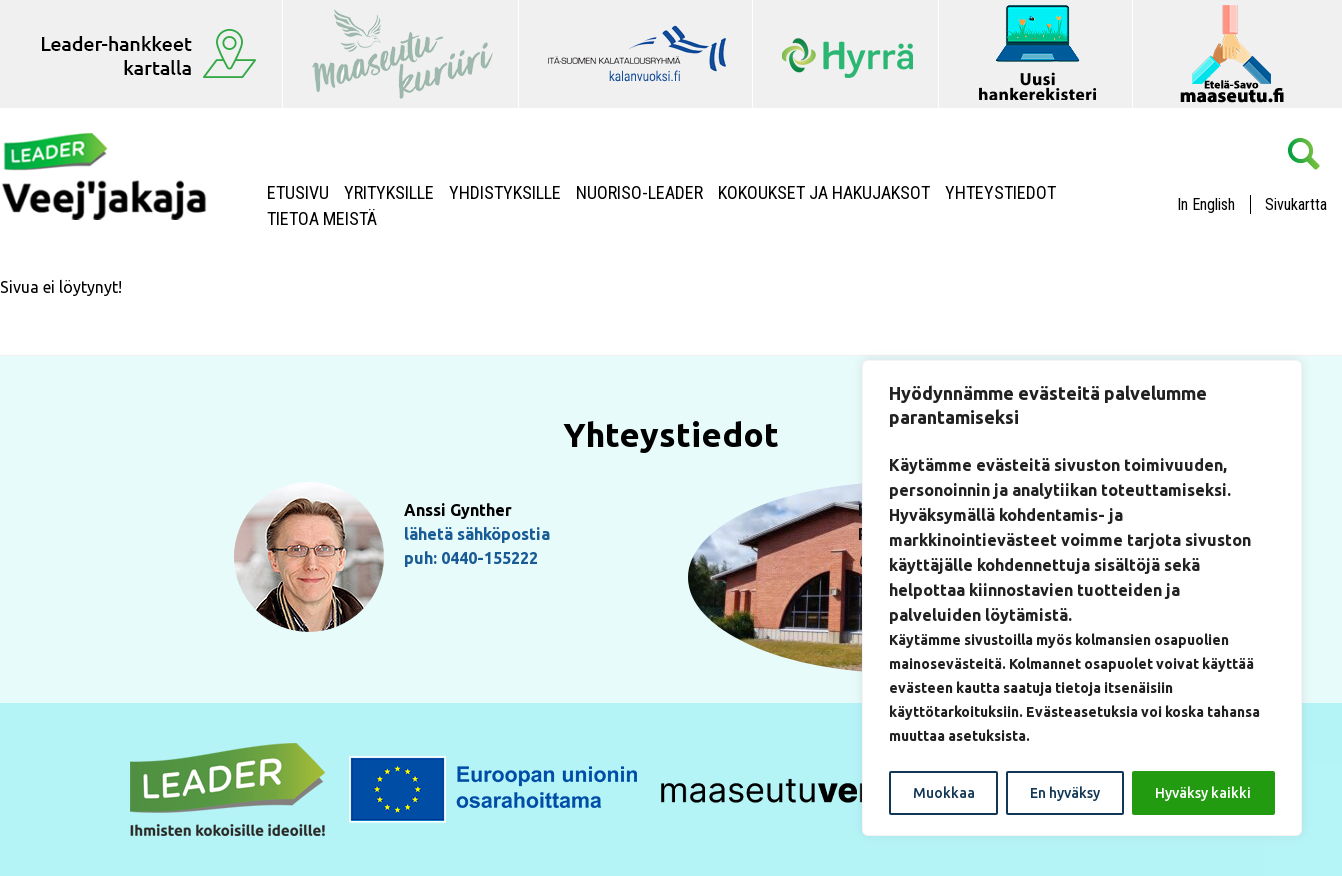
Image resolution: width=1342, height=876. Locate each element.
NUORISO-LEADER (639, 193)
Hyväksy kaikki (1203, 793)
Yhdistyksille (505, 193)
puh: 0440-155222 (471, 558)
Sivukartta (1296, 204)
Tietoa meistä (322, 219)
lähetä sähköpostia (477, 534)
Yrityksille (389, 193)
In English (1206, 204)
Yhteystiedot (1000, 193)
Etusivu (298, 193)
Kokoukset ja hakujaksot (824, 193)
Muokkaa (944, 793)
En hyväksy (1065, 793)
